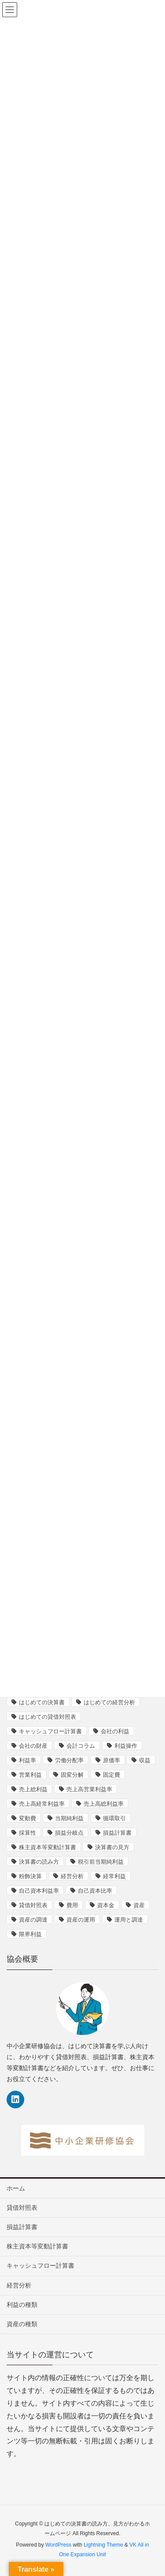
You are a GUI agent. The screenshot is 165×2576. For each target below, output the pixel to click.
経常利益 (114, 1876)
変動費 (27, 1818)
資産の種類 (22, 2323)
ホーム (16, 2188)
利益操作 (125, 1746)
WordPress (58, 2545)
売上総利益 (33, 1789)
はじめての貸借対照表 (47, 1717)
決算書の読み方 (39, 1861)
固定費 (111, 1774)
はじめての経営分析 (109, 1702)
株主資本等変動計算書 (47, 1847)
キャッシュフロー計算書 (50, 1731)
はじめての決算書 (42, 1702)
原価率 (111, 1760)
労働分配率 (69, 1760)
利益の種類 (22, 2304)
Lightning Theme (103, 2545)
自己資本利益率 (39, 1890)
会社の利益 (115, 1731)
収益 (144, 1760)
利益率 (27, 1760)
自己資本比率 (95, 1890)
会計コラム (80, 1746)
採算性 (27, 1832)
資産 (139, 1905)
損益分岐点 (69, 1832)
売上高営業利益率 (89, 1789)
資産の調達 (33, 1919)
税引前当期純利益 (101, 1861)
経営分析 (72, 1876)
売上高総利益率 (104, 1803)
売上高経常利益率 (42, 1803)
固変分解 (72, 1774)
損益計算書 (117, 1832)
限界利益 (30, 1934)
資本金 (105, 1905)
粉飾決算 (30, 1876)
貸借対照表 (33, 1905)
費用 (72, 1905)
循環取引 (114, 1818)
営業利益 (30, 1774)
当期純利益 (69, 1818)
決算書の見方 (112, 1847)
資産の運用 (80, 1919)
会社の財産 (33, 1746)
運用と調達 (128, 1919)
